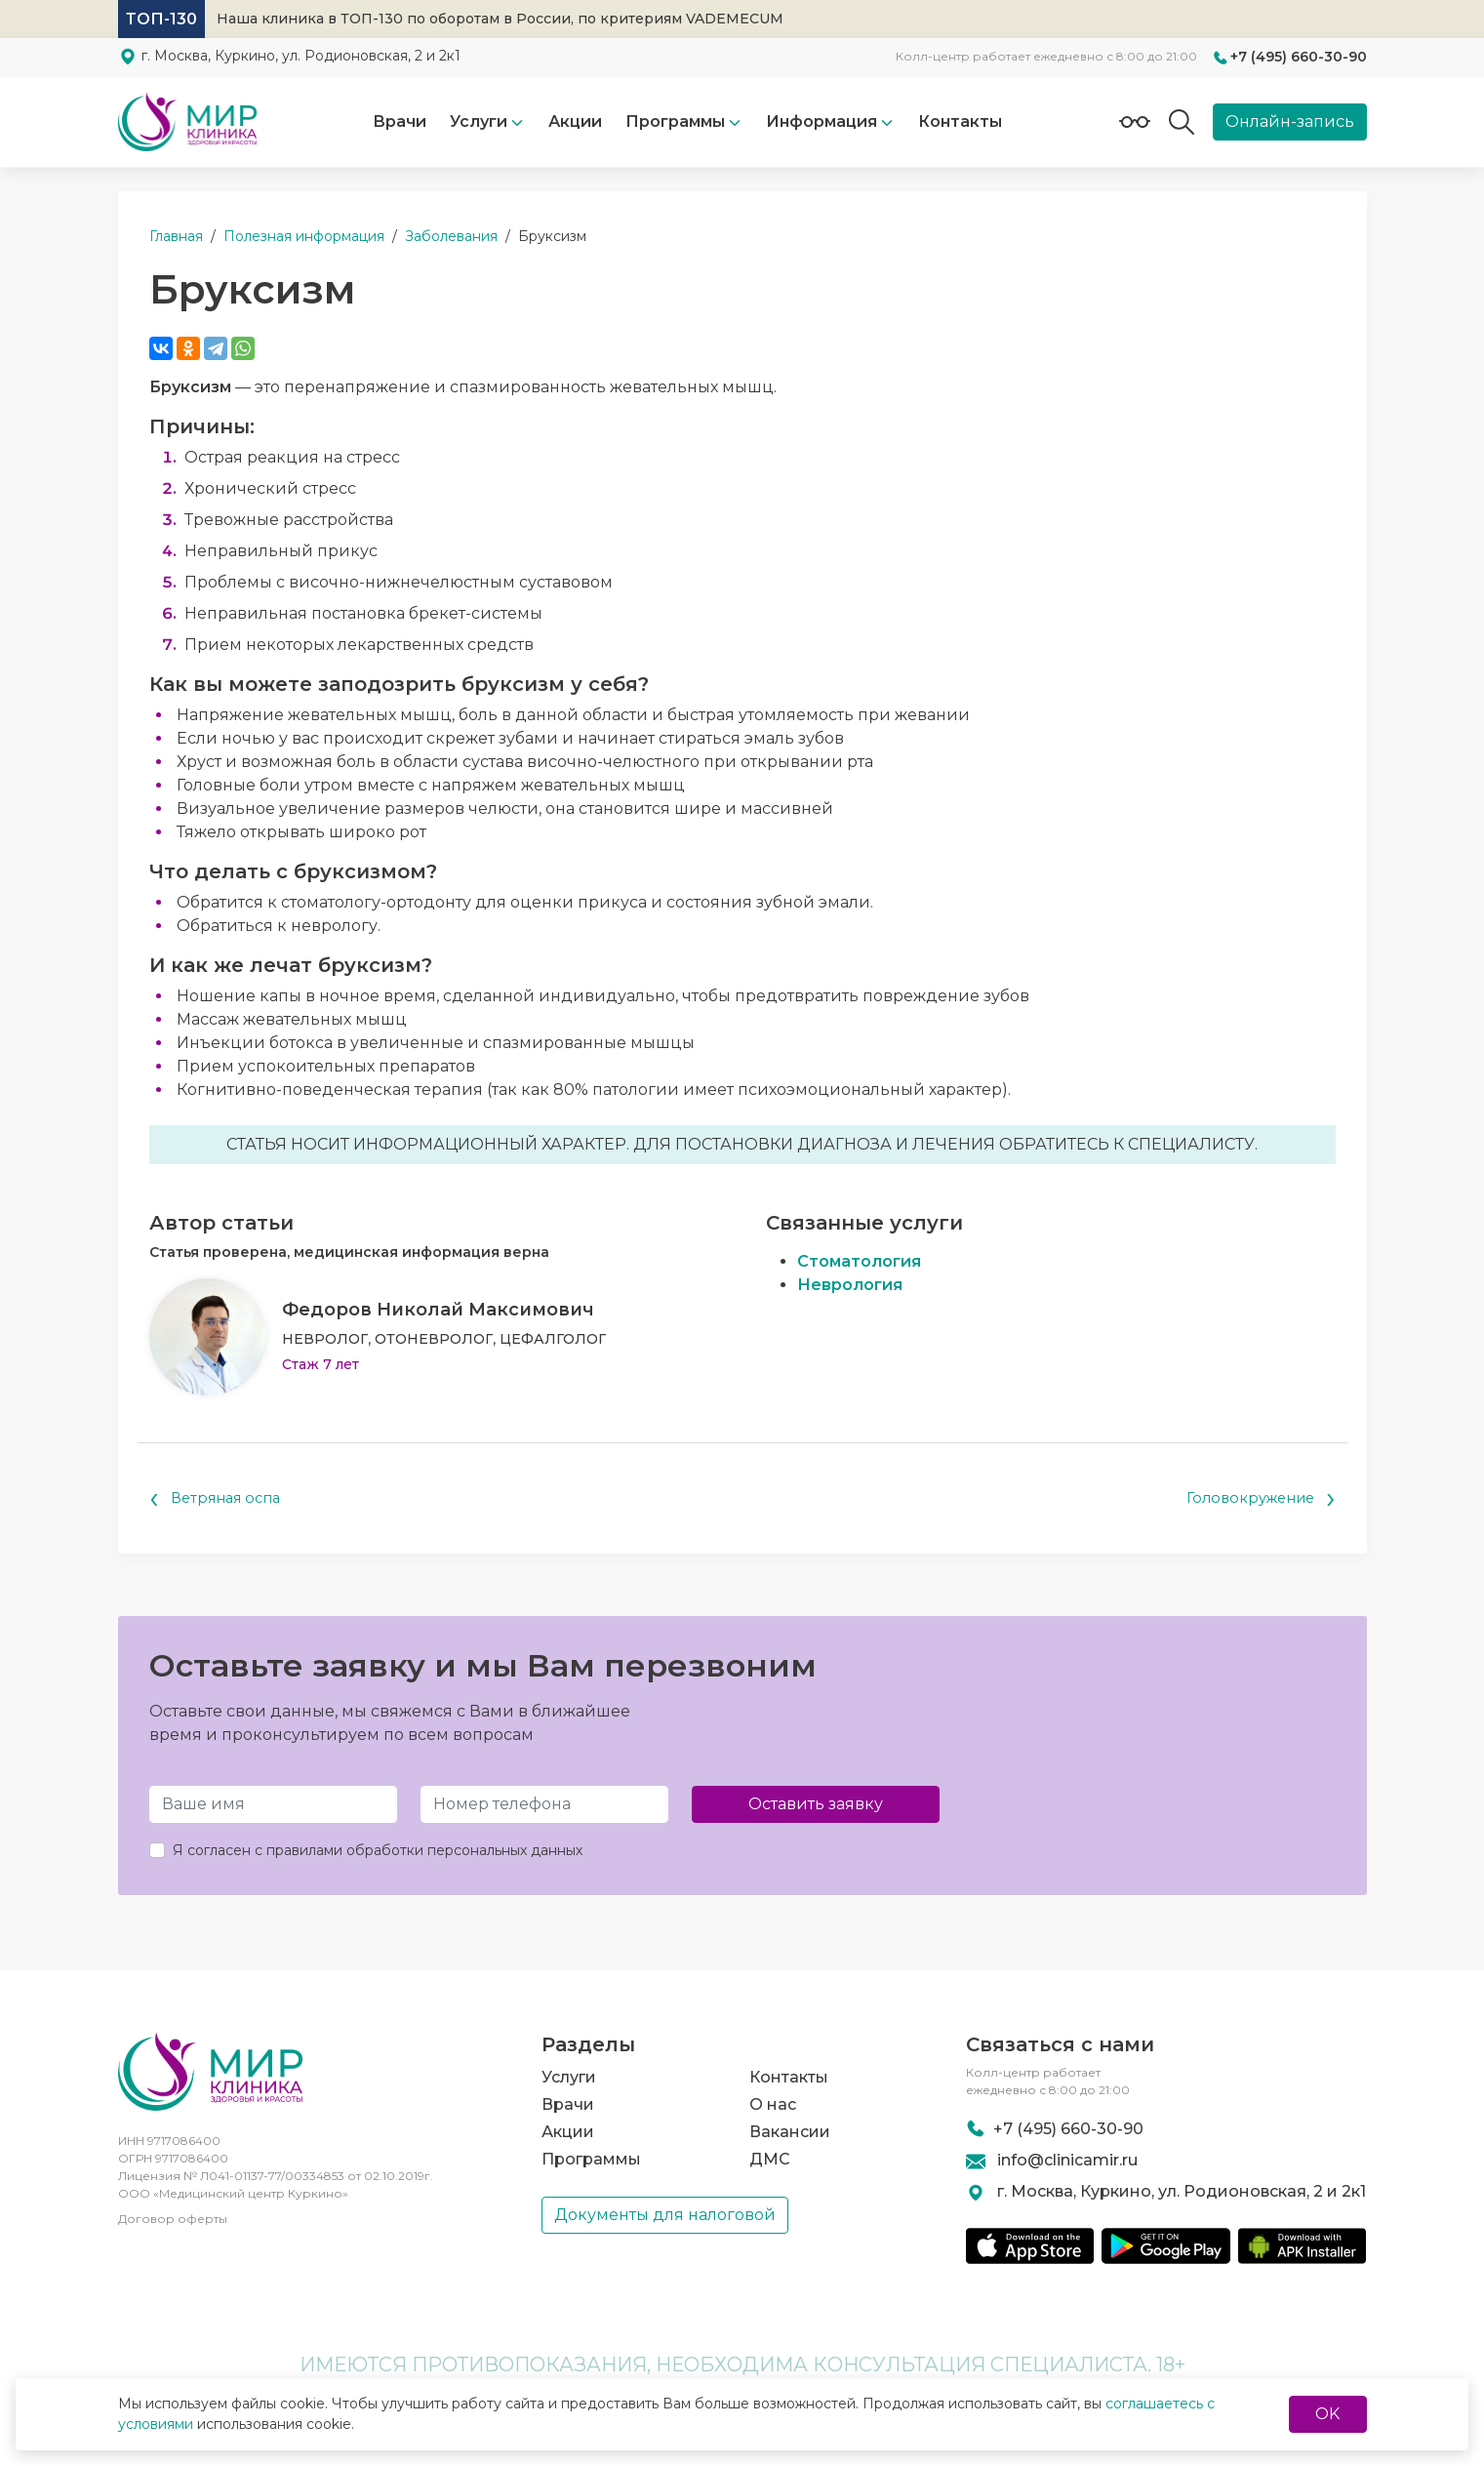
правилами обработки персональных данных (424, 1853)
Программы (591, 2149)
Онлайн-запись (1289, 121)
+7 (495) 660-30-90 (1298, 56)
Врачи (399, 121)
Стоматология (859, 1261)
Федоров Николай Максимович (438, 1309)
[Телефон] (544, 1807)
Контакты (960, 121)
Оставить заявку (815, 1807)
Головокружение (1255, 1499)
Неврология (849, 1284)
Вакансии (789, 2122)
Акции (575, 121)
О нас (772, 2094)
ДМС (769, 2149)
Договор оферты (172, 2218)
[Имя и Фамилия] (273, 1807)
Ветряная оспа (220, 1499)
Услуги (478, 121)
